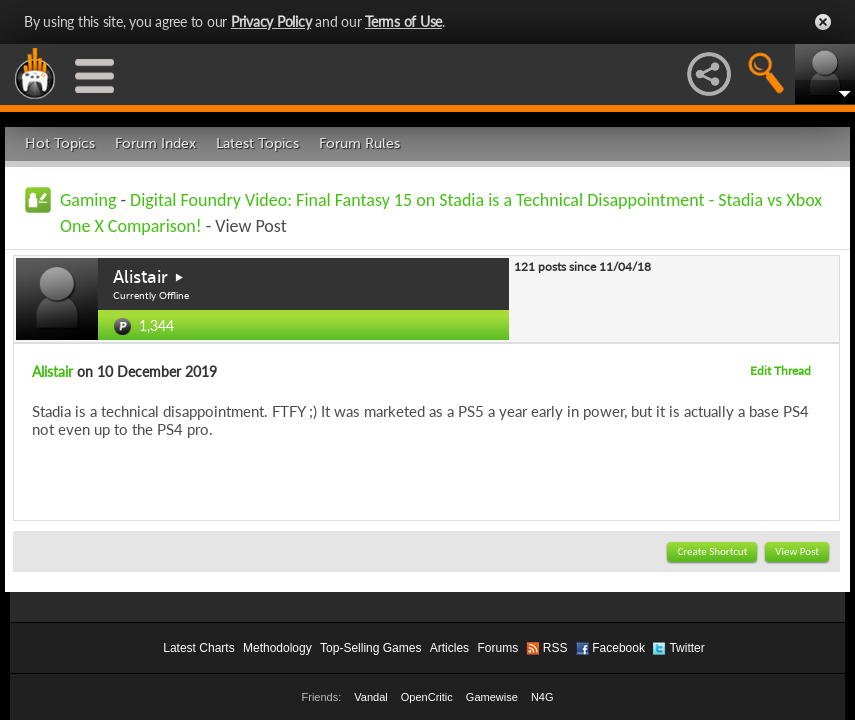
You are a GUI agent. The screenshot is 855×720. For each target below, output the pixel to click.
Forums (497, 648)
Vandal (370, 697)
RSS (555, 648)
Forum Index (155, 143)
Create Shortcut (712, 551)
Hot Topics (60, 143)
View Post (797, 551)
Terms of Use (403, 21)
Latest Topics (257, 143)
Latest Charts (198, 648)
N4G (542, 697)
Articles (449, 648)
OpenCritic (427, 697)
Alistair (140, 277)
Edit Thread (780, 370)
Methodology (277, 648)
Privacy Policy (271, 21)
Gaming (88, 200)
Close (823, 22)
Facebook (618, 648)
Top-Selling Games (370, 648)
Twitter (686, 648)
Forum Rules (359, 143)
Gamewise (492, 697)
